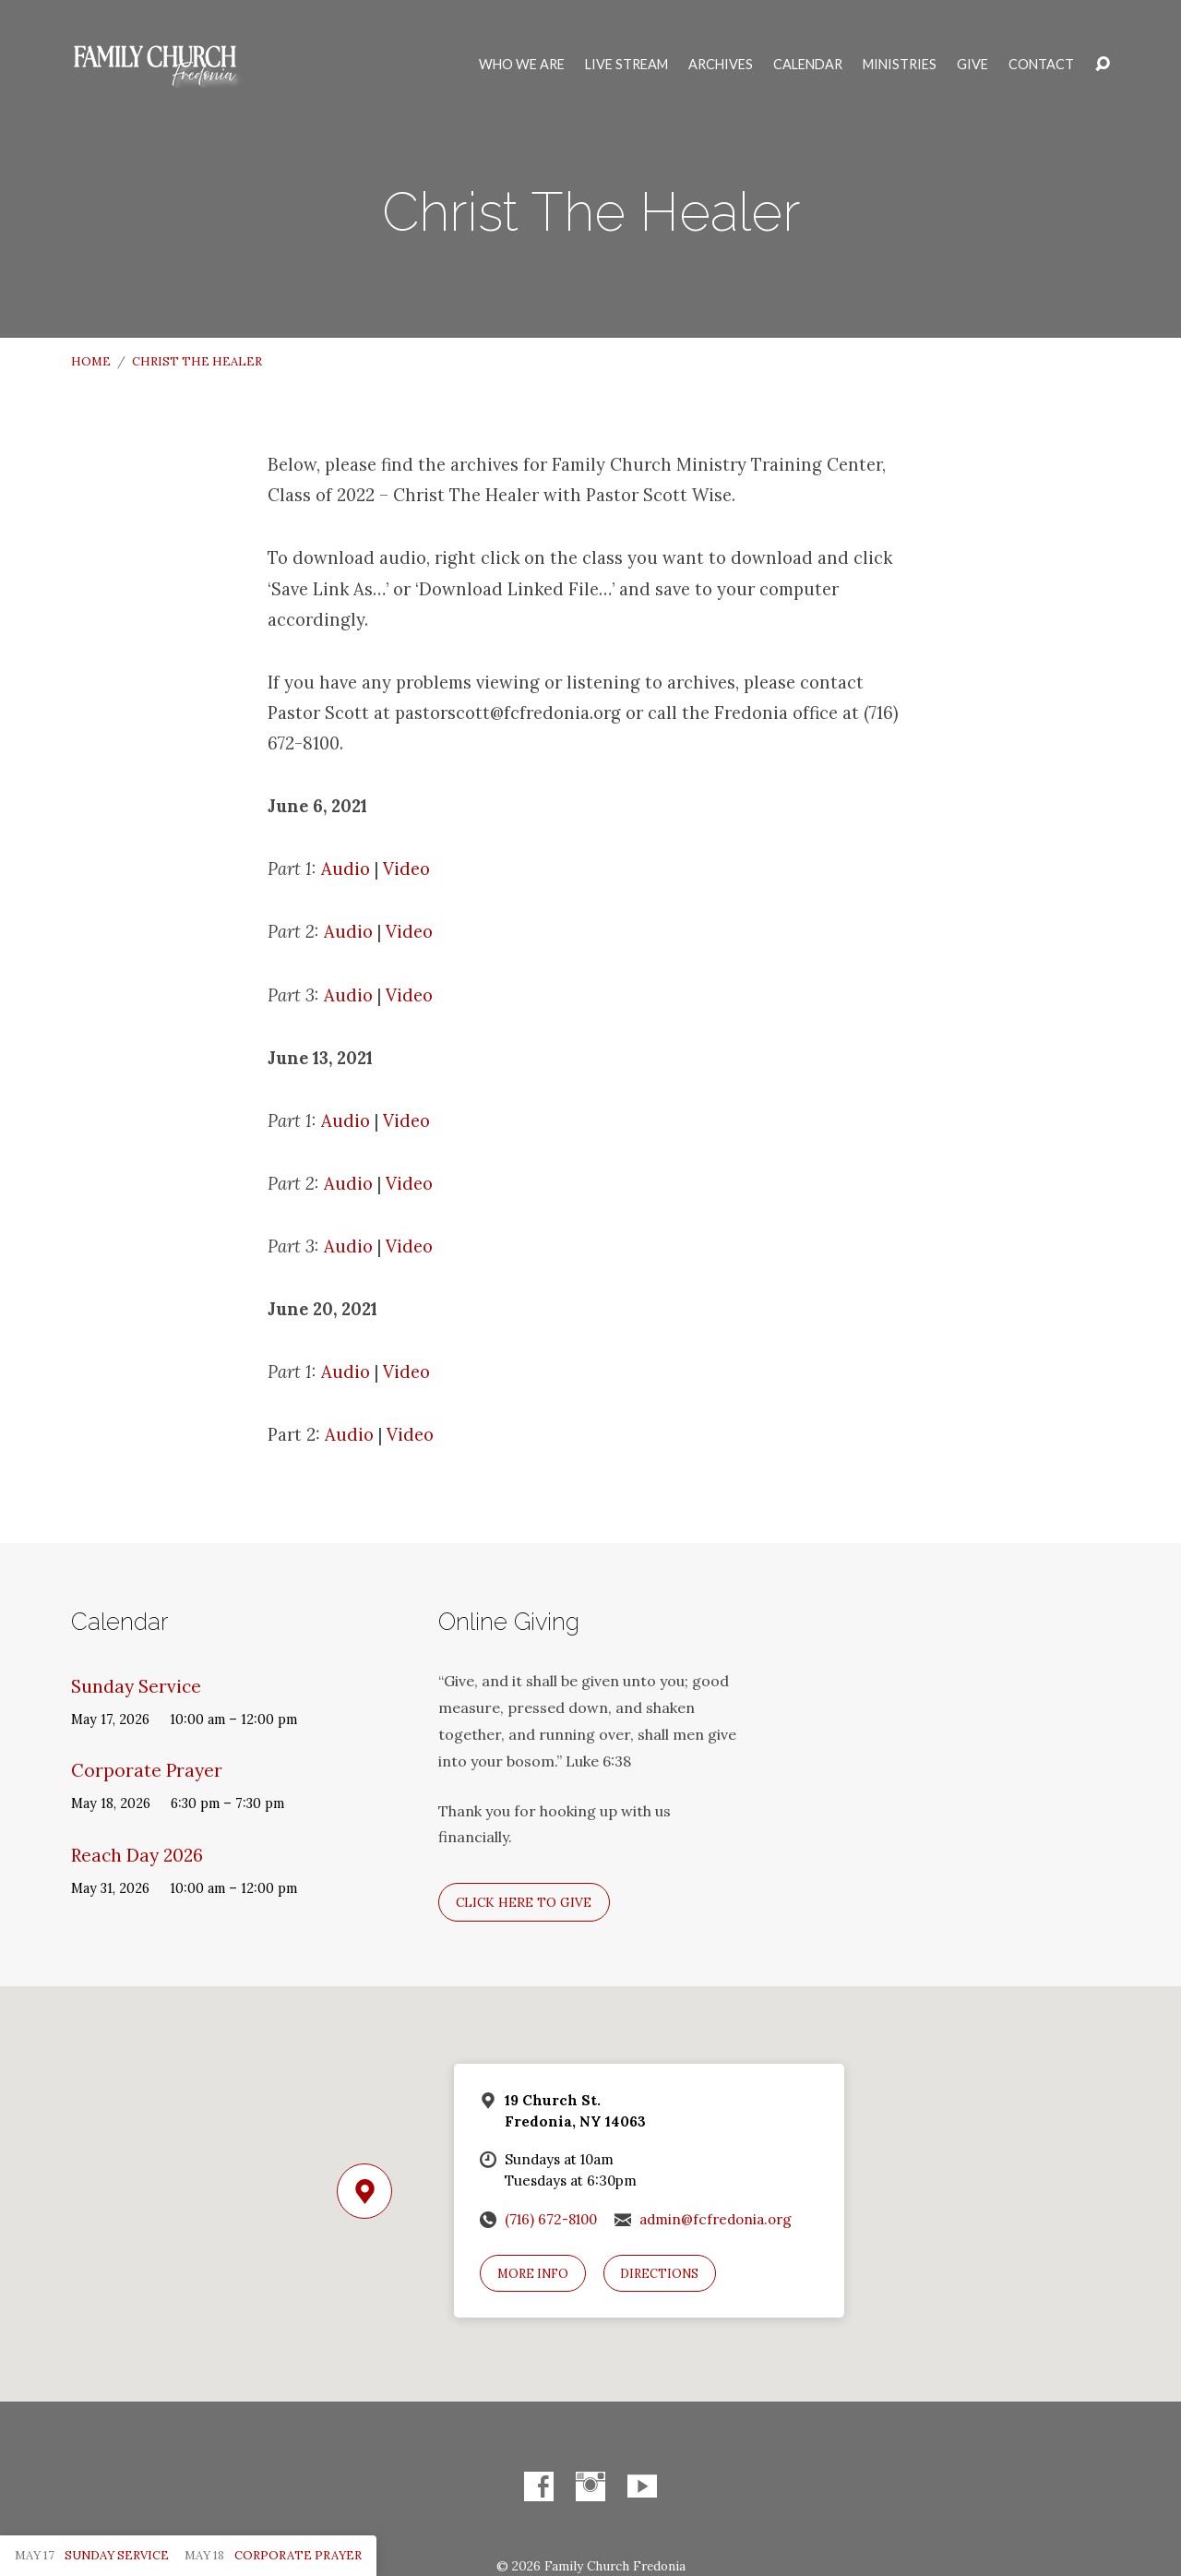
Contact (1041, 64)
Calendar (807, 64)
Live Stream (626, 64)
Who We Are (522, 64)
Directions (659, 2274)
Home (91, 361)
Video (406, 868)
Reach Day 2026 (137, 1855)
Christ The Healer (197, 361)
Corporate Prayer (146, 1770)
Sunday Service (136, 1686)
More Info (532, 2274)
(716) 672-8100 (551, 2219)
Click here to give (523, 1902)
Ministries (899, 64)
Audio (345, 868)
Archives (720, 64)
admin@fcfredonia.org (715, 2219)
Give (972, 64)
